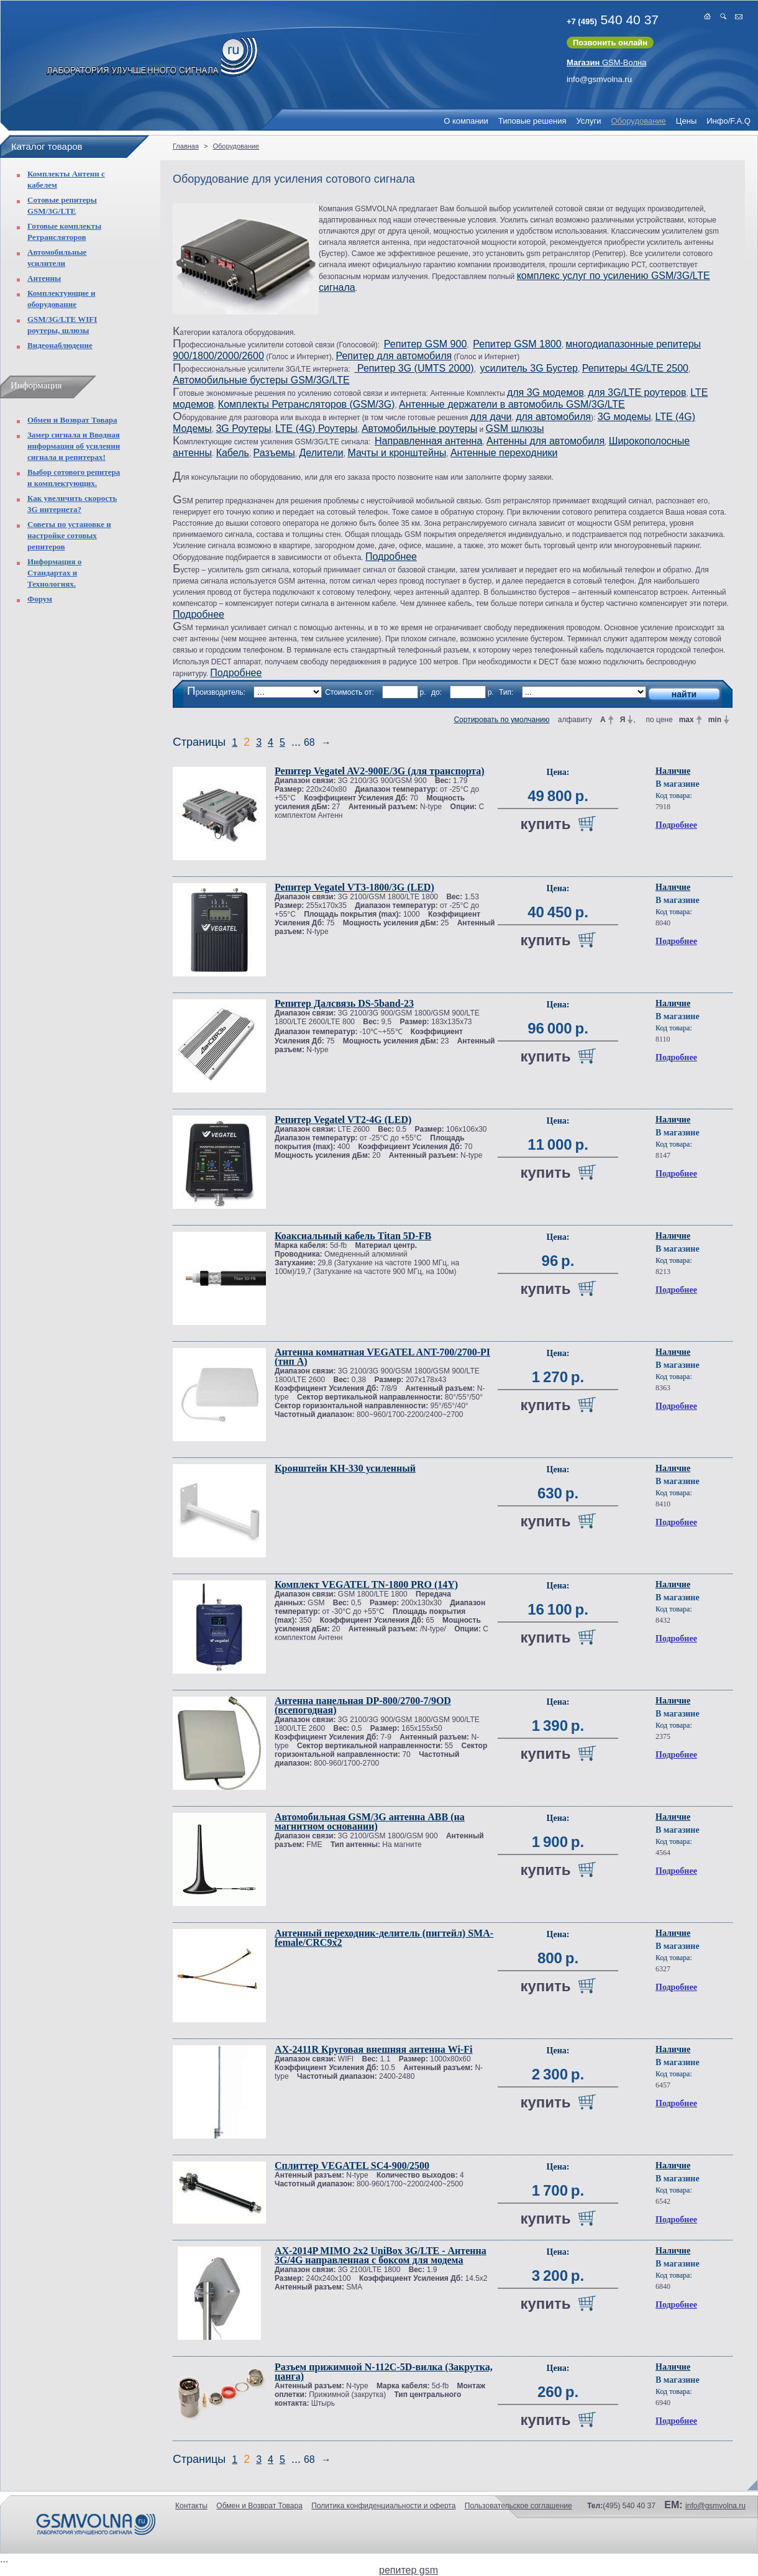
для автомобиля (553, 416)
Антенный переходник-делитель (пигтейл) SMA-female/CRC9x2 (384, 1938)
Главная (186, 146)
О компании (466, 121)
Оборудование (638, 121)
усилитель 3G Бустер (529, 368)
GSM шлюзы (515, 428)
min (714, 719)
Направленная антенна (428, 441)
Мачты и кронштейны (396, 452)
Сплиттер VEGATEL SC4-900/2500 (352, 2165)
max (686, 719)
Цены (686, 121)
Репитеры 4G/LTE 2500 (635, 368)
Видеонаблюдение (60, 345)
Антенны (44, 278)
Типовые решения (532, 121)
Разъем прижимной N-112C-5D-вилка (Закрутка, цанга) (384, 2371)
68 (309, 742)
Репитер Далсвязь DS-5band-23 (344, 1003)
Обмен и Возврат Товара (72, 419)
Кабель (232, 452)
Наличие (672, 771)
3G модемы (624, 416)
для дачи (491, 416)
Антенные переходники (504, 452)
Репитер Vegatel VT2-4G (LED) (343, 1119)
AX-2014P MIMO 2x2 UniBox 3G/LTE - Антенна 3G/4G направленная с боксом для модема (380, 2255)
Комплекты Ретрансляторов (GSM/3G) (306, 404)
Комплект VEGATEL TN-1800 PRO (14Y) (366, 1584)
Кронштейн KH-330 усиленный (345, 1468)
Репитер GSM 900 (425, 344)
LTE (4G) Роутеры (316, 428)
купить (545, 823)
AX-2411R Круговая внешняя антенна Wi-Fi (373, 2049)
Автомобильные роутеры (419, 428)
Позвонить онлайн (610, 42)
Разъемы (274, 452)
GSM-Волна (607, 62)
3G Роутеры (243, 428)
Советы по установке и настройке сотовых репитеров (69, 535)
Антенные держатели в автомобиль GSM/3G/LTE (512, 404)
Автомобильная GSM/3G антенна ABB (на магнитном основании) (370, 1821)
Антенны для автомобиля (545, 441)
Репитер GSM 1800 (517, 344)
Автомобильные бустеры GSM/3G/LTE (261, 380)
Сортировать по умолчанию (501, 719)
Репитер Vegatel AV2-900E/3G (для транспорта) (380, 771)
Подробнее (391, 556)
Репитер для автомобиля (394, 356)
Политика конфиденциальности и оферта (383, 2505)
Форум (39, 598)
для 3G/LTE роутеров (637, 392)
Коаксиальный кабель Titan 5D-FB (353, 1236)
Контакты (191, 2505)
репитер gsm (408, 2570)
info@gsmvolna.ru (599, 79)
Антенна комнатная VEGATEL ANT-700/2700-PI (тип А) (382, 1357)
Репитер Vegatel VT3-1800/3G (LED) (354, 887)
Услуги (588, 121)
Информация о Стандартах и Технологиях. (54, 573)
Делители (321, 452)
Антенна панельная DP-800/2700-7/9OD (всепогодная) (363, 1705)
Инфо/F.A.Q (728, 121)
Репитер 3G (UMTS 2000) (413, 368)
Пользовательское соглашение (518, 2505)
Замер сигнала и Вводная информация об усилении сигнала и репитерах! (73, 446)
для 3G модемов (545, 392)
